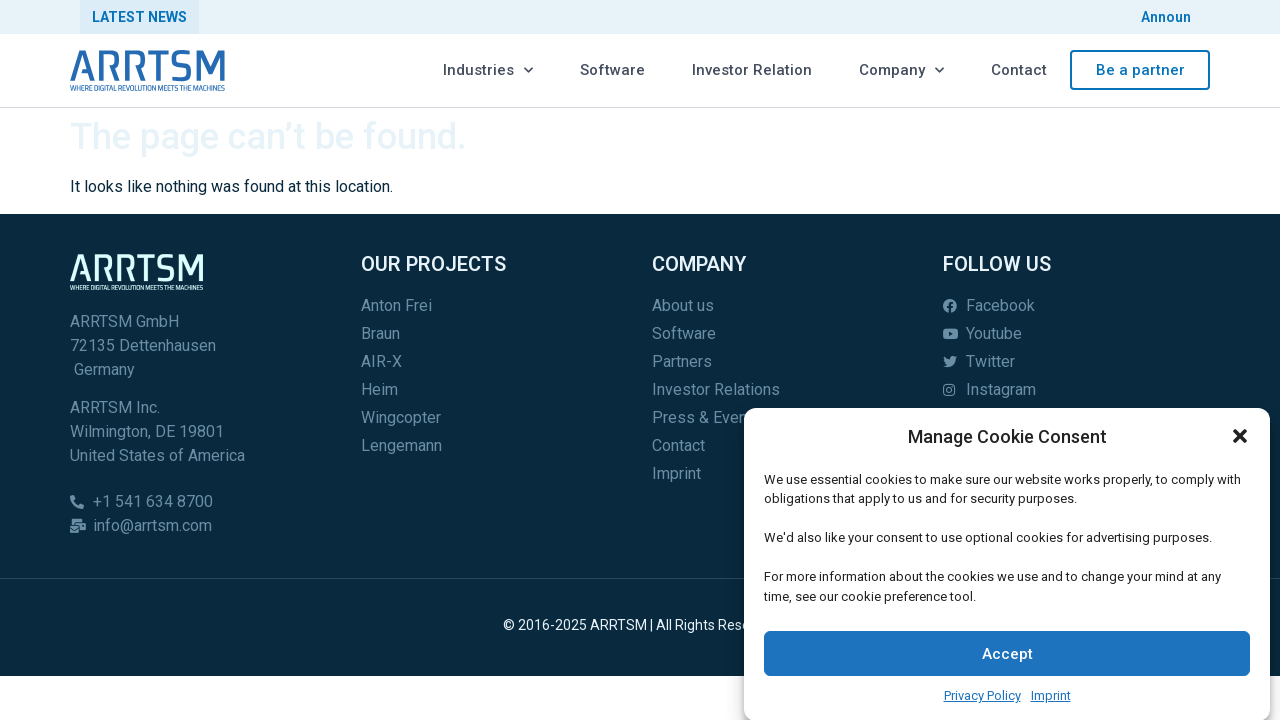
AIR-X (381, 361)
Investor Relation (752, 70)
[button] (1240, 444)
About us (683, 305)
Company (901, 70)
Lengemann (401, 445)
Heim (379, 389)
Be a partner (1140, 70)
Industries (488, 70)
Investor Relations (716, 389)
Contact (1019, 70)
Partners (682, 361)
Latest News (139, 17)
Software (612, 70)
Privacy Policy (982, 703)
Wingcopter (401, 417)
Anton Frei (396, 305)
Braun (380, 333)
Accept (1007, 662)
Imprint (1051, 703)
